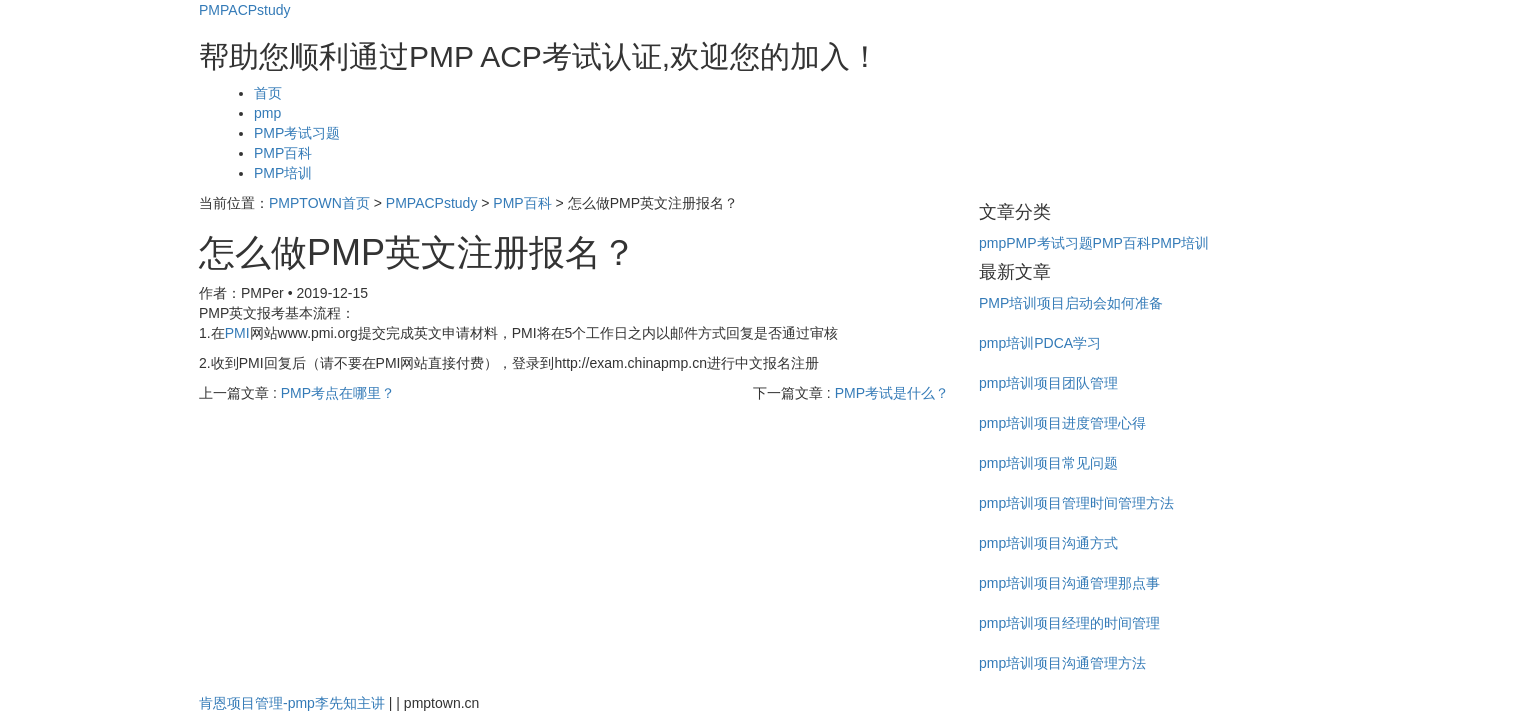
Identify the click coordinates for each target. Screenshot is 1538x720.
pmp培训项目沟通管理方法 (1062, 663)
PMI (237, 333)
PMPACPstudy (245, 10)
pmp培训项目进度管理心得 (1062, 423)
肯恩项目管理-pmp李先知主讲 (292, 703)
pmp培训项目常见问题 (1048, 463)
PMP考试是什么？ (892, 393)
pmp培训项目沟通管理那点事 (1069, 583)
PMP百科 (283, 153)
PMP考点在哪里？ (338, 393)
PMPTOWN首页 (319, 203)
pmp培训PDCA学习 (1040, 343)
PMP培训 (283, 173)
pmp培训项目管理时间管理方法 (1076, 503)
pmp (267, 113)
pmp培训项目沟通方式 (1048, 543)
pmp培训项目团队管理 (1048, 383)
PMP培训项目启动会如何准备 (1071, 303)
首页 (268, 93)
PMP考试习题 (297, 133)
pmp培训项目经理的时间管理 (1069, 623)
